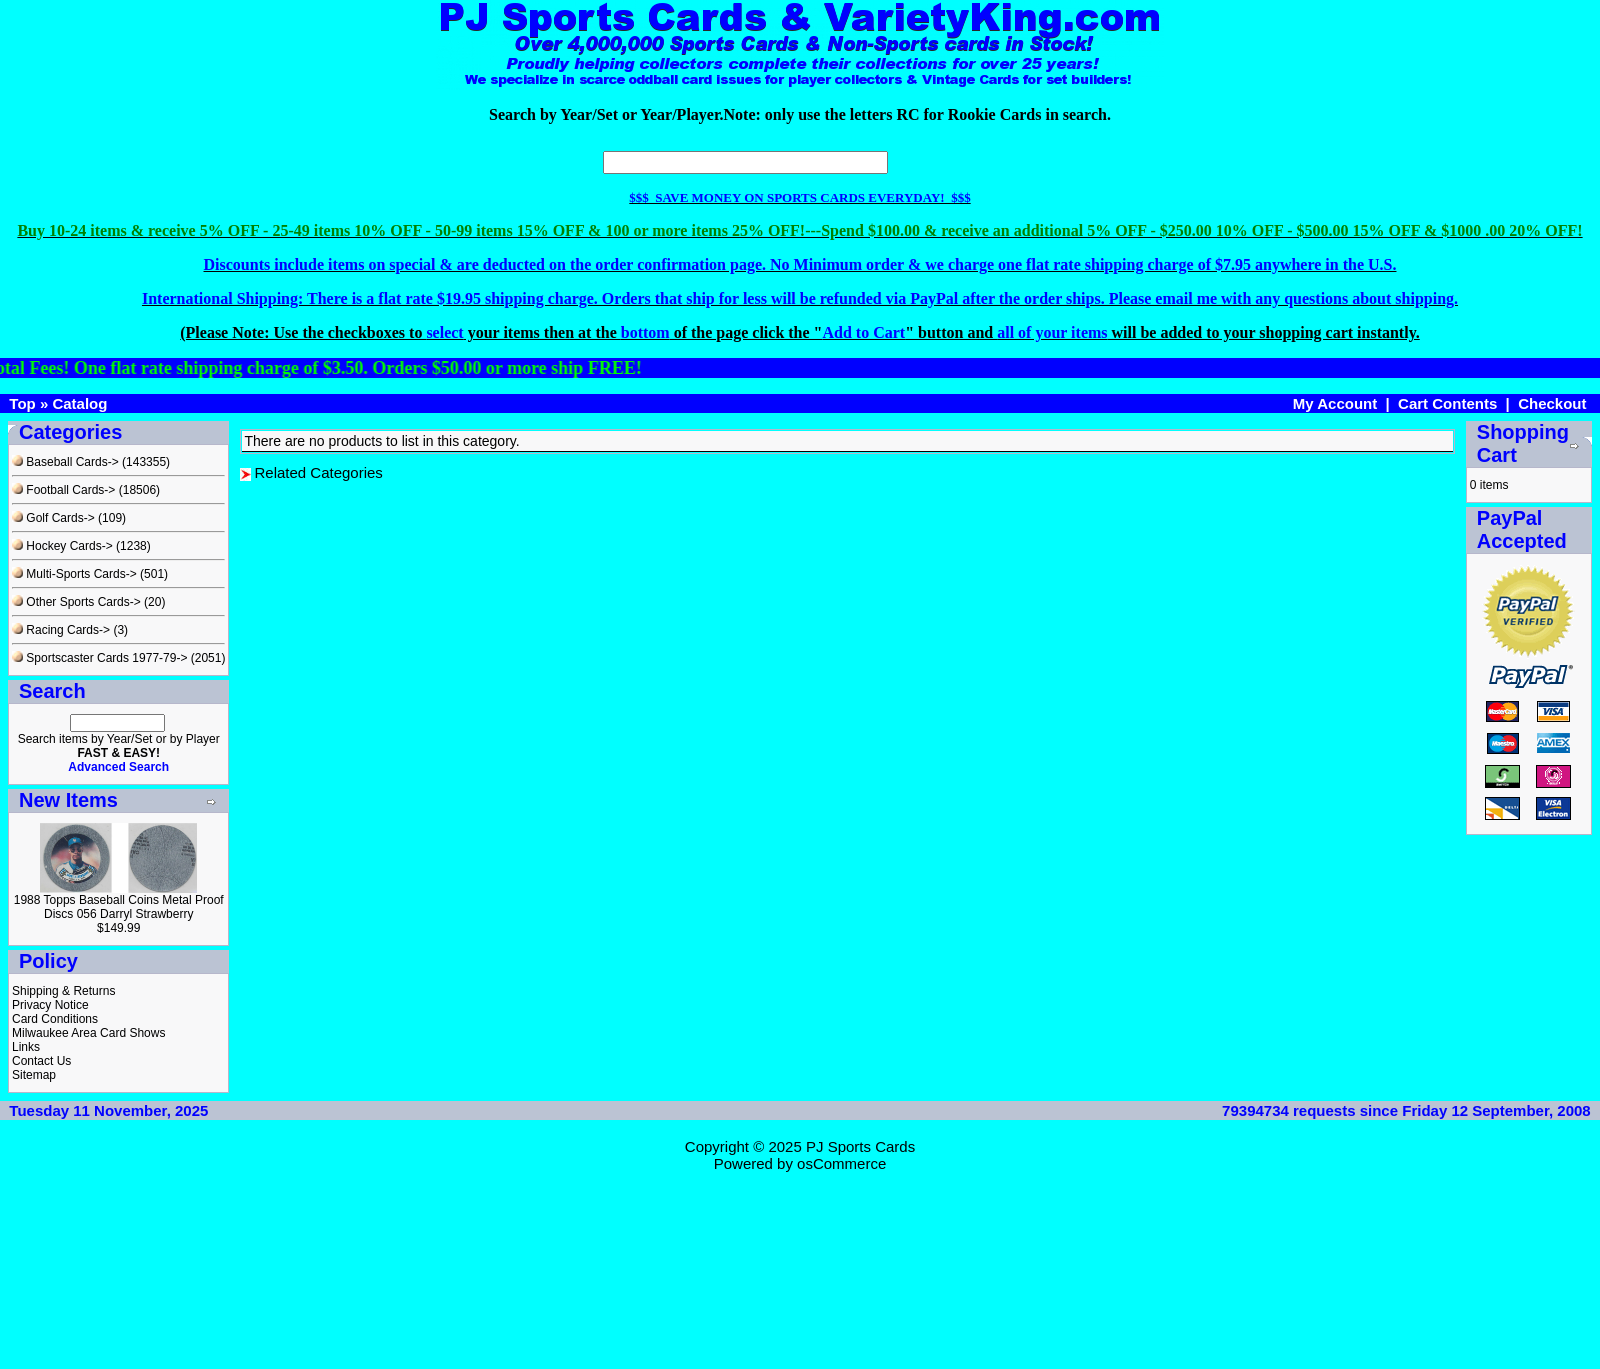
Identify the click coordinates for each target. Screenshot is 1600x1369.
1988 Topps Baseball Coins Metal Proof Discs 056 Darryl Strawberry (119, 907)
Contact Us (41, 1061)
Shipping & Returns (63, 991)
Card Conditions (55, 1019)
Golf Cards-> (53, 518)
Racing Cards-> (61, 630)
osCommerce (841, 1163)
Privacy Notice (50, 1005)
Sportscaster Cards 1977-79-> (99, 658)
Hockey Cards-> (62, 546)
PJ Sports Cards (860, 1146)
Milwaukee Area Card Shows (88, 1033)
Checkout (1552, 403)
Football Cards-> (63, 490)
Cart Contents (1447, 403)
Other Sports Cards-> (76, 602)
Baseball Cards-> (65, 462)
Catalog (79, 403)
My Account (1335, 403)
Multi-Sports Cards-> (74, 574)
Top (22, 403)
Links (26, 1047)
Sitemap (34, 1075)
